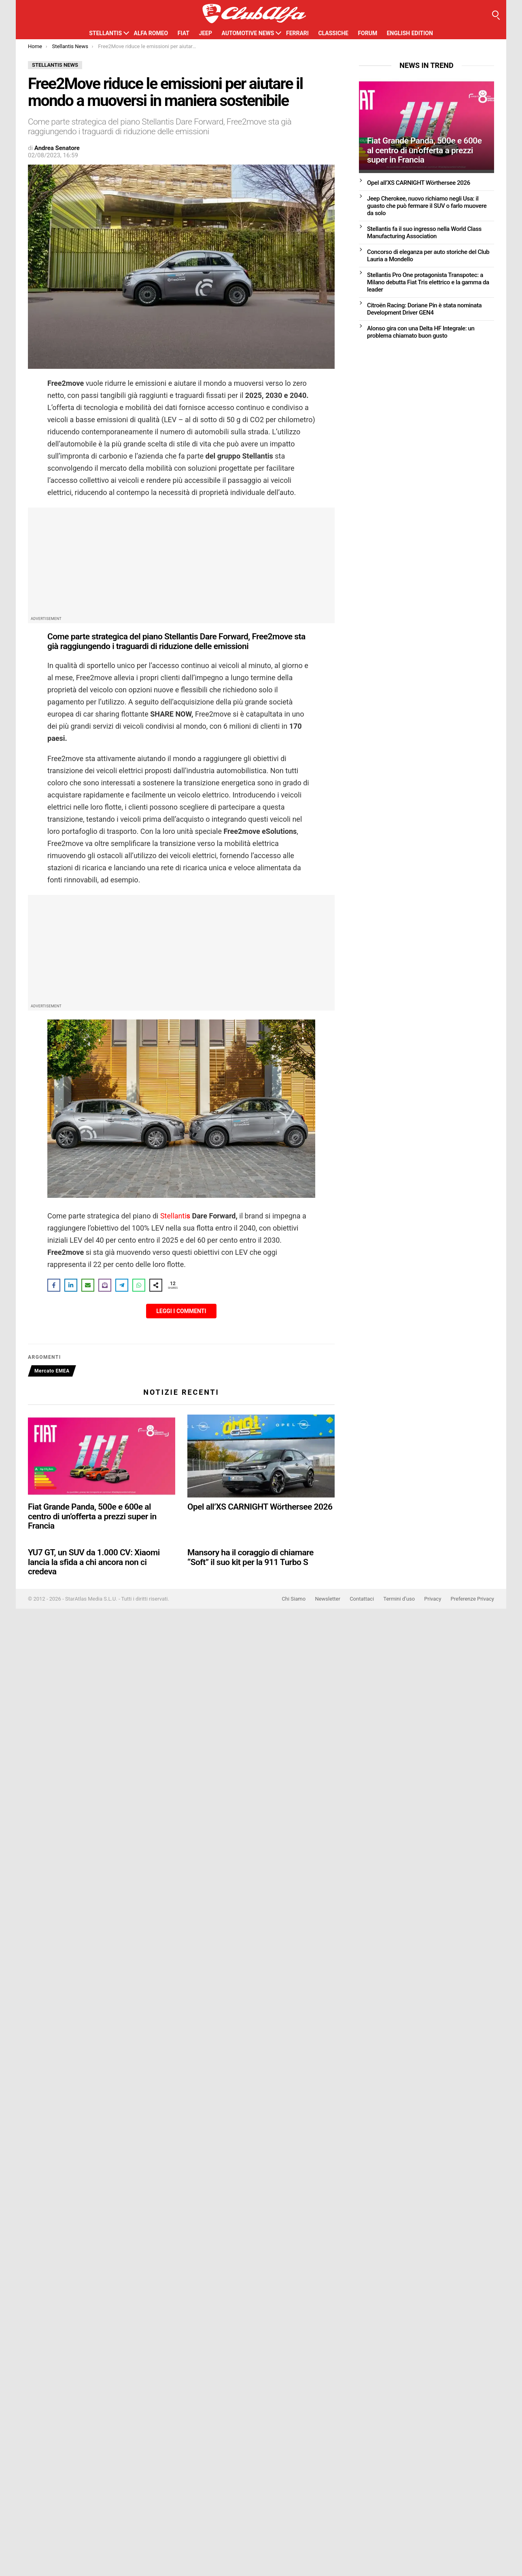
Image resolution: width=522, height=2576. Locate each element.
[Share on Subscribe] (104, 1285)
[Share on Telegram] (121, 1285)
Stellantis (105, 33)
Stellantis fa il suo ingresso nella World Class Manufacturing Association (424, 232)
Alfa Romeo (151, 33)
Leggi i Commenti (181, 1311)
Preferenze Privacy (472, 1599)
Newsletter (327, 1599)
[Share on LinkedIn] (70, 1285)
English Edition (410, 33)
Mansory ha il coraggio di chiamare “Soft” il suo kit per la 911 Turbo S (250, 1557)
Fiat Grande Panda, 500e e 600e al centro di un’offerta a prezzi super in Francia (92, 1516)
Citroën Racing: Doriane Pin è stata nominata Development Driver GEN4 (424, 309)
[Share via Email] (87, 1285)
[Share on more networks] (155, 1285)
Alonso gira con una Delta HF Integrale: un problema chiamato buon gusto (421, 332)
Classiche (333, 33)
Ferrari (297, 33)
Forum (367, 33)
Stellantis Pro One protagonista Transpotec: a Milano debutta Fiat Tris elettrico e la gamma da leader (428, 282)
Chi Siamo (294, 1599)
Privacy (432, 1599)
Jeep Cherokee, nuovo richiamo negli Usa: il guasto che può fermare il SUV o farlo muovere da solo (426, 206)
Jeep (205, 33)
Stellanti (175, 1216)
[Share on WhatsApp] (138, 1285)
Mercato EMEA (52, 1371)
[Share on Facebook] (53, 1285)
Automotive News (247, 33)
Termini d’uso (399, 1599)
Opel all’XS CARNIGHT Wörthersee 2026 (259, 1507)
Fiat (183, 33)
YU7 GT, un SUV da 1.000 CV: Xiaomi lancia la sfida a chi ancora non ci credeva (94, 1562)
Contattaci (362, 1599)
